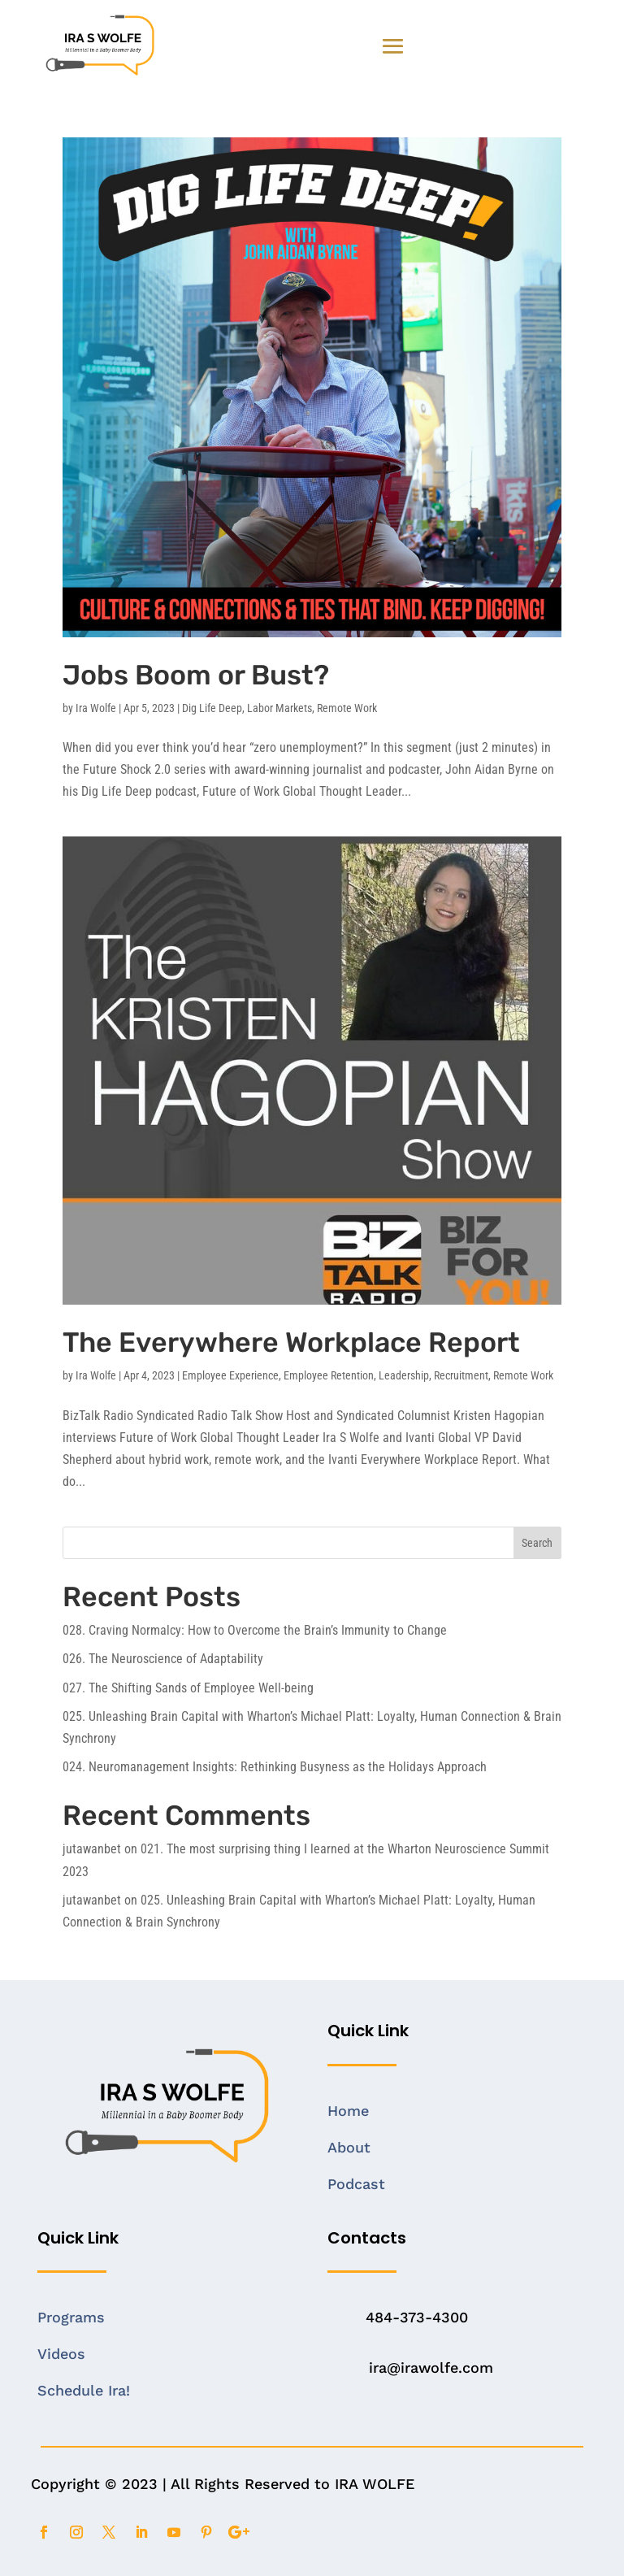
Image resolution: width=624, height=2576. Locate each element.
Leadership (404, 1375)
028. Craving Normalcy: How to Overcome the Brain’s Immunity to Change (255, 1630)
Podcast (356, 2183)
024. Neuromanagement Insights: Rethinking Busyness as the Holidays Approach (275, 1767)
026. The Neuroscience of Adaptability (163, 1658)
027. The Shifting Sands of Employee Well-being (188, 1688)
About (348, 2147)
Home (348, 2110)
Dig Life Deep (212, 708)
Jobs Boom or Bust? (196, 675)
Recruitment (461, 1375)
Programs (71, 2317)
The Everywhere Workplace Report (291, 1342)
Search (537, 1542)
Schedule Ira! (83, 2390)
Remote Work (347, 708)
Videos (61, 2353)
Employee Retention (329, 1375)
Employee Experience (230, 1375)
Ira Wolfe (96, 708)
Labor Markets (279, 708)
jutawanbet (92, 1849)
